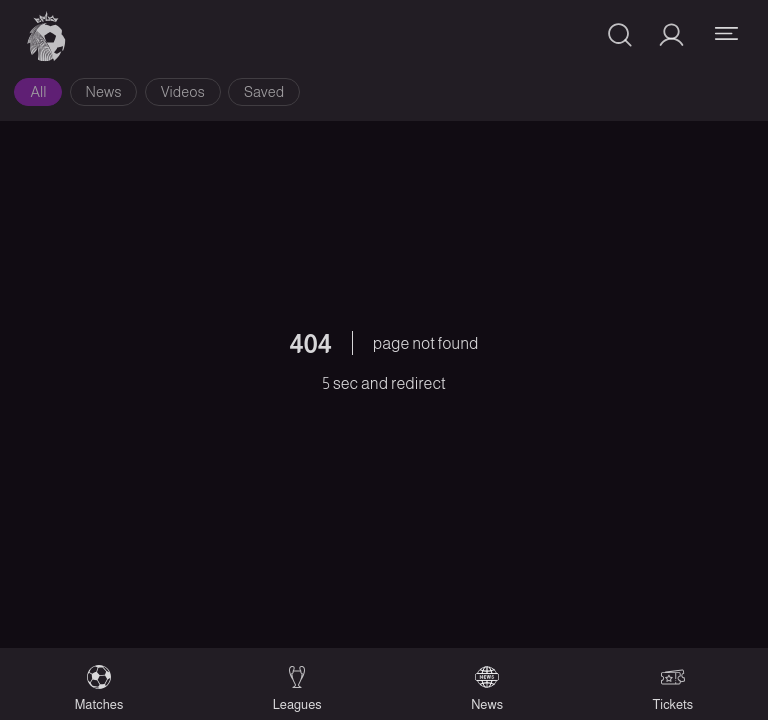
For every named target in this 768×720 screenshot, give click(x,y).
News (104, 92)
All (38, 92)
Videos (183, 92)
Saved (264, 92)
